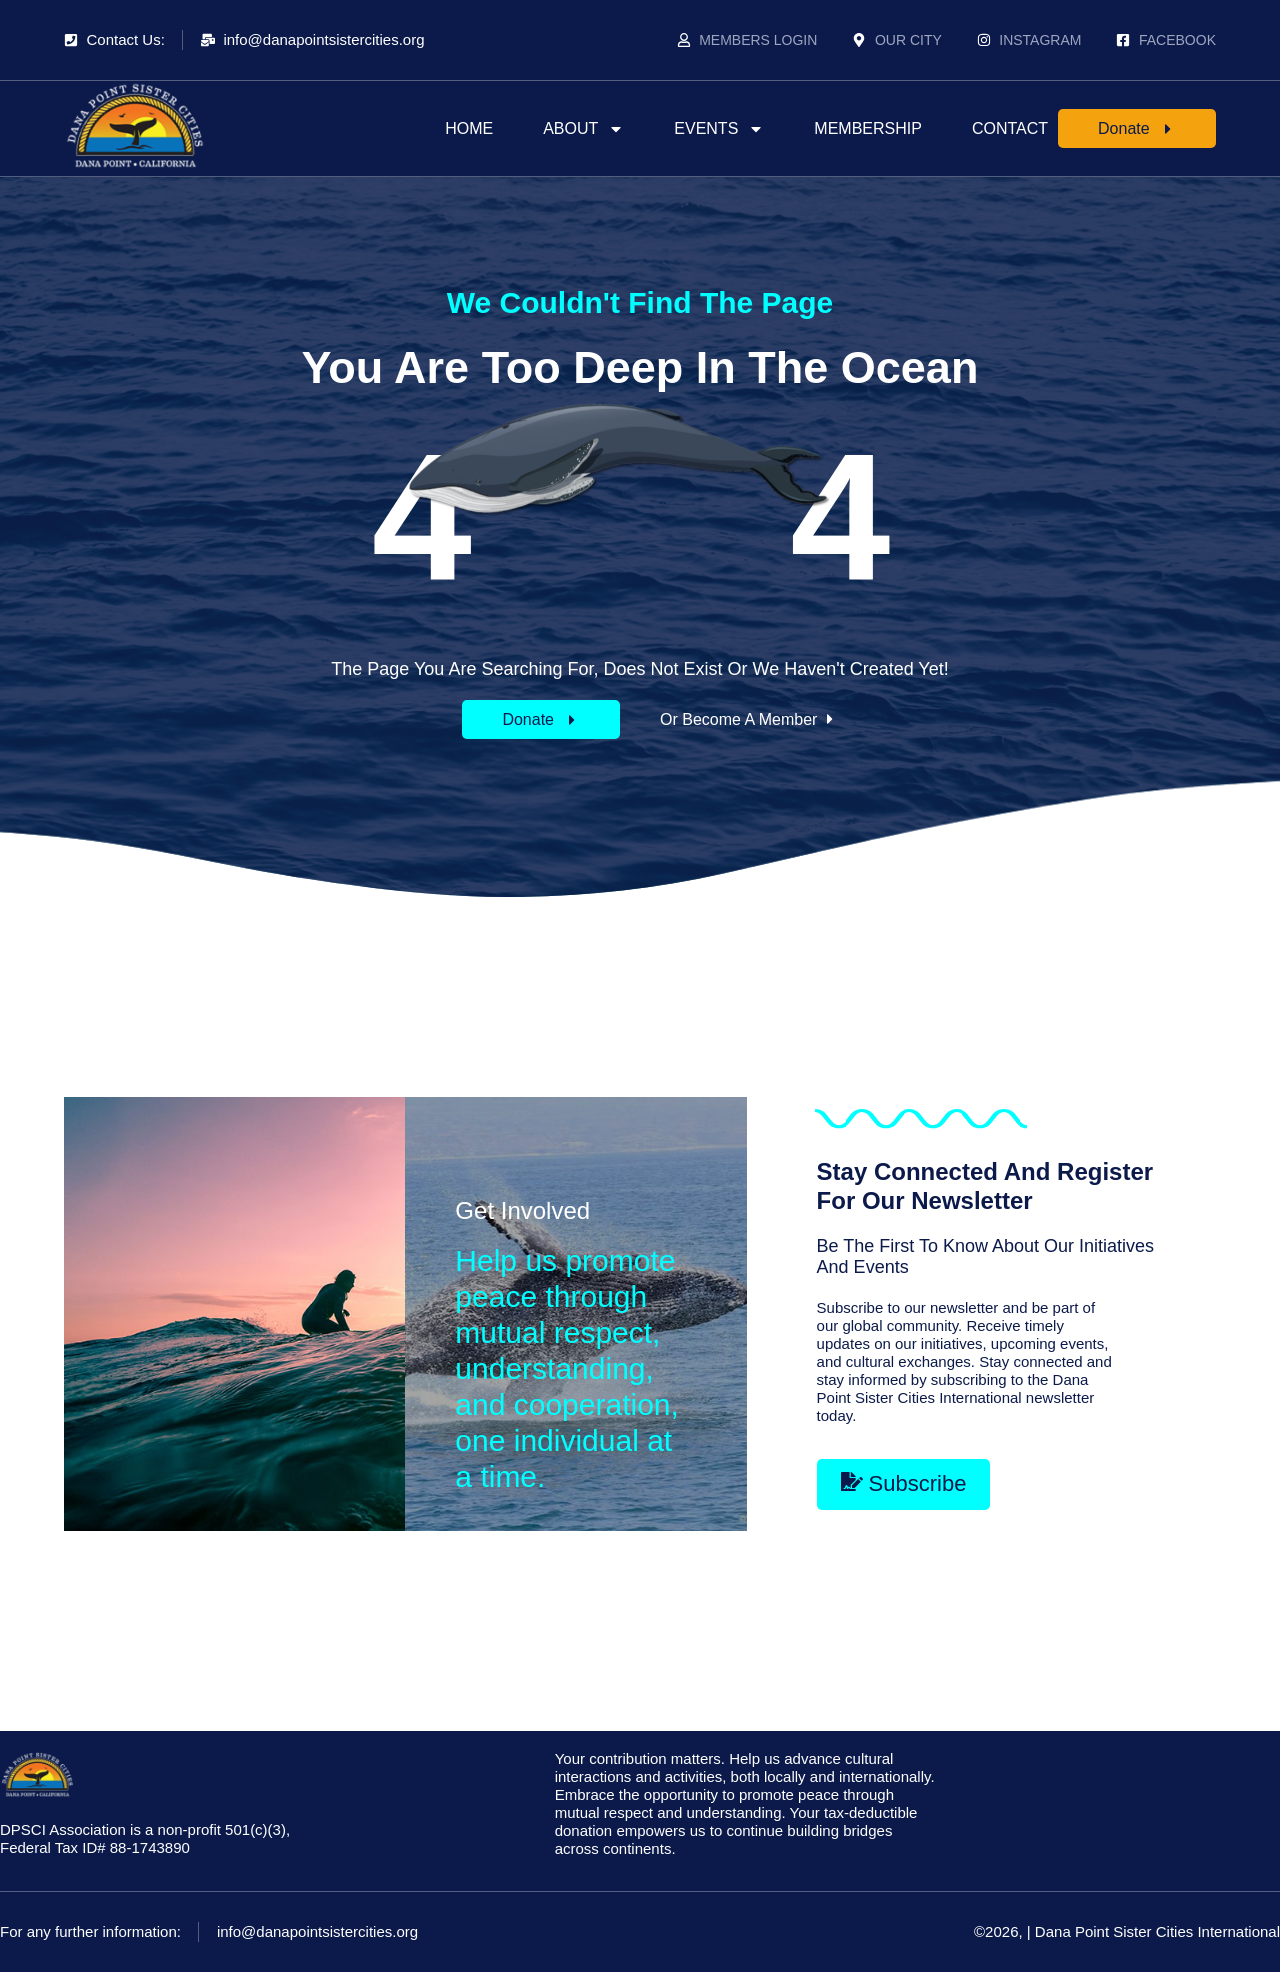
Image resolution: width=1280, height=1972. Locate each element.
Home (469, 128)
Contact (1010, 128)
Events (719, 129)
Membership (868, 128)
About (583, 129)
